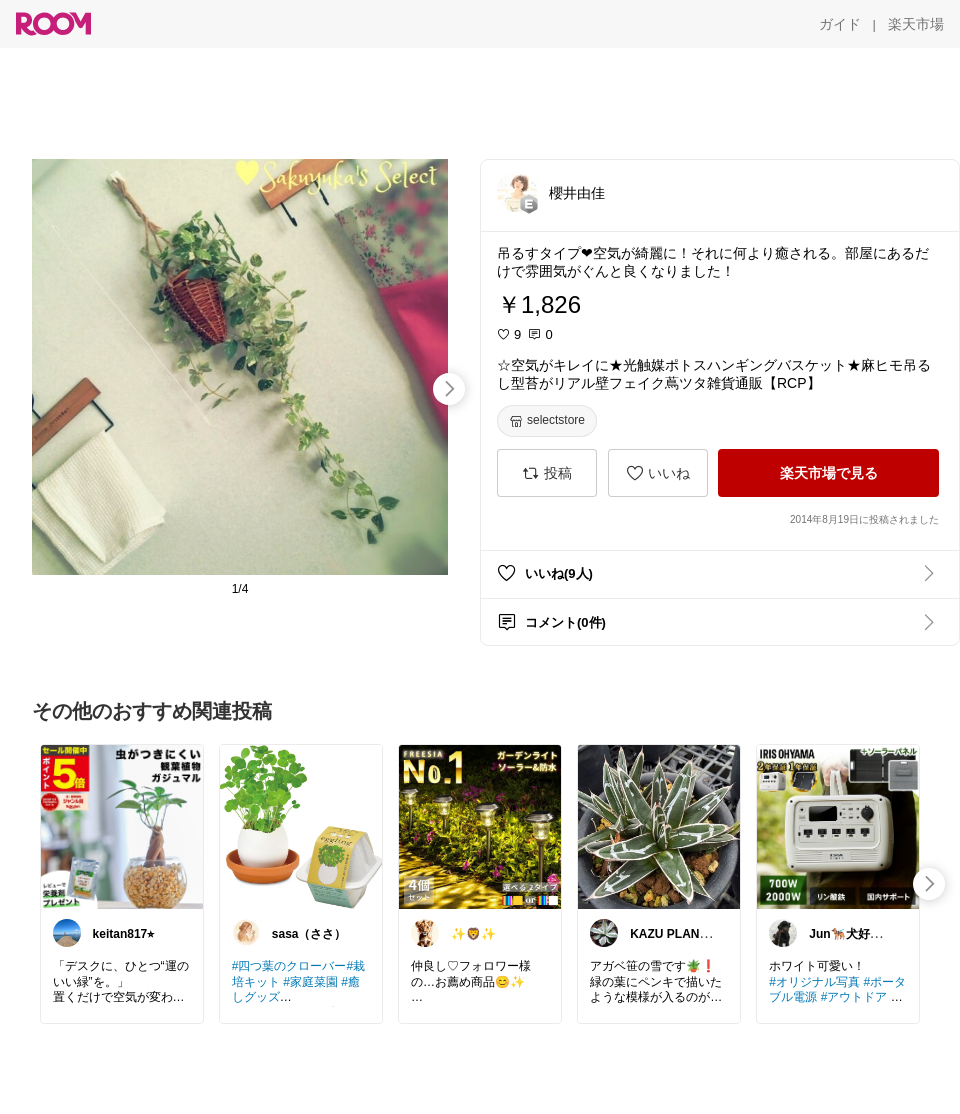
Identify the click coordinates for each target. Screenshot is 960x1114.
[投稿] (547, 473)
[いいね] (658, 473)
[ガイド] (840, 24)
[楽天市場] (916, 24)
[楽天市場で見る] (828, 473)
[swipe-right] (449, 389)
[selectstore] (547, 421)
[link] (122, 826)
